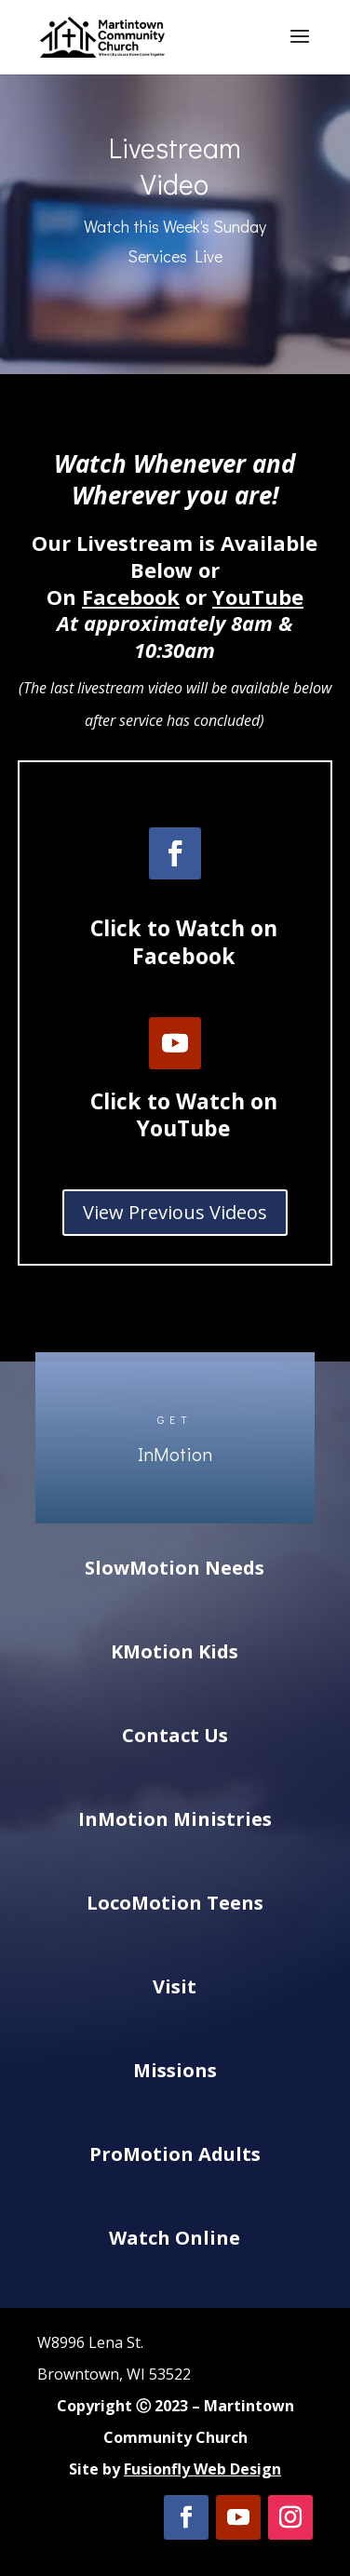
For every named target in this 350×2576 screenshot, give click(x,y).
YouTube (257, 596)
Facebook (131, 596)
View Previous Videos (175, 1212)
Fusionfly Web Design (202, 2469)
